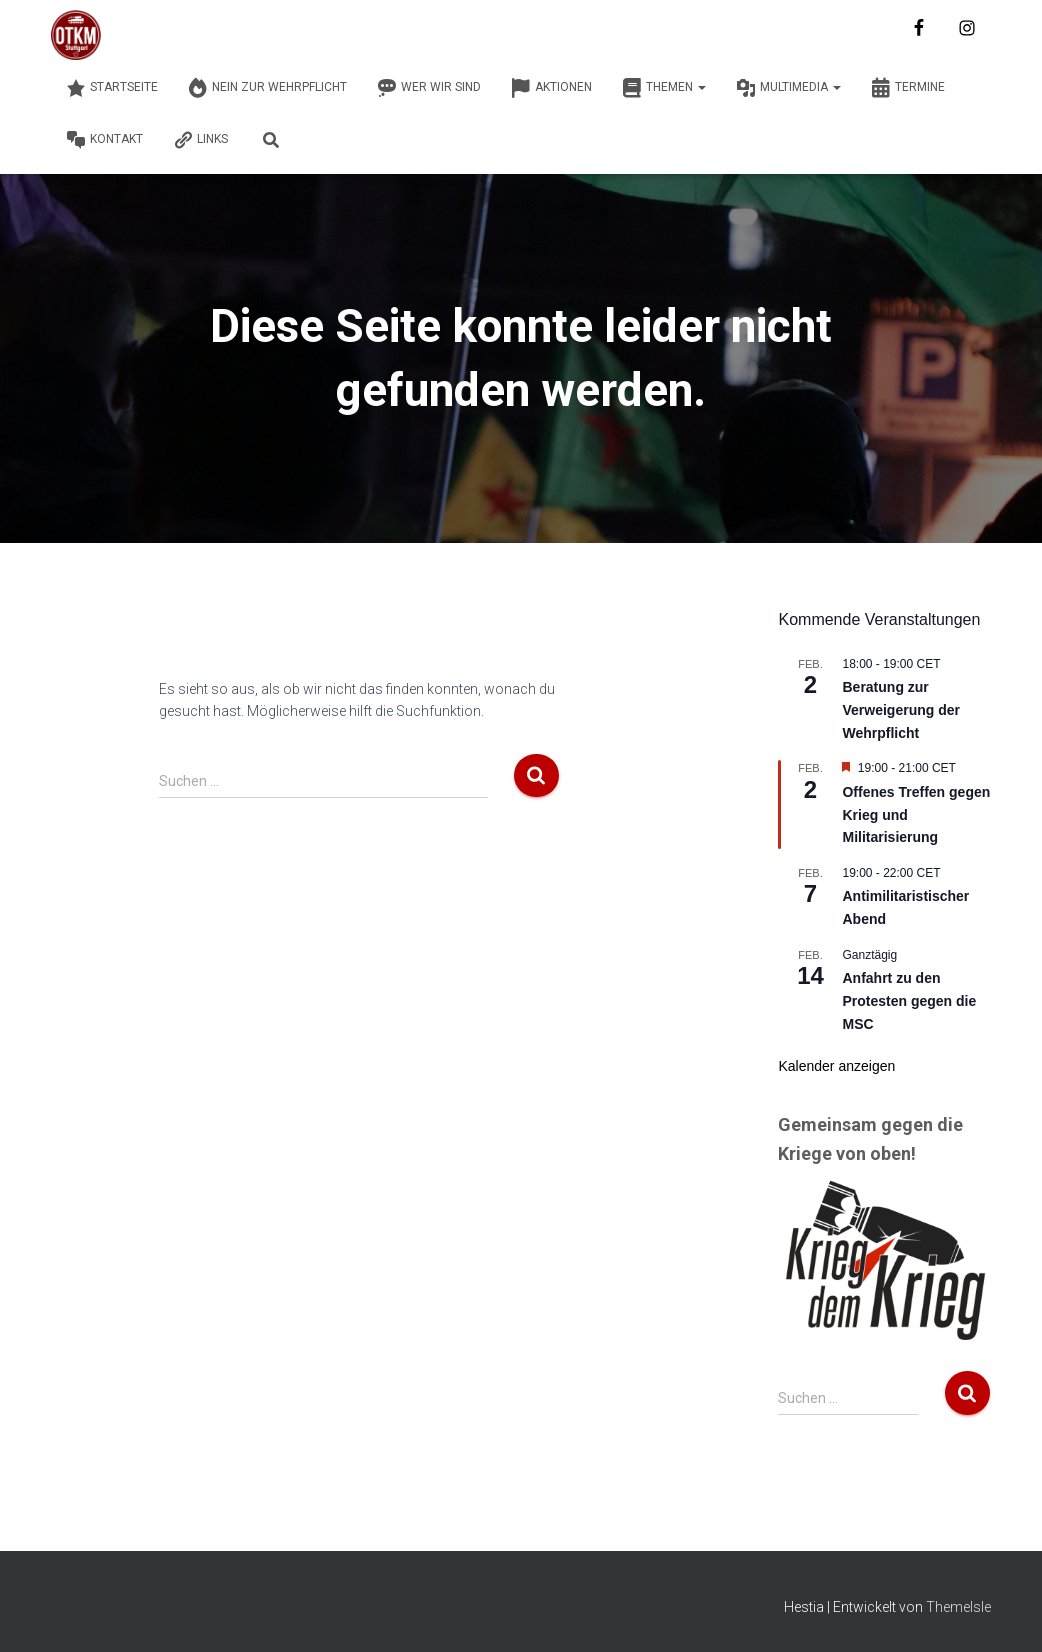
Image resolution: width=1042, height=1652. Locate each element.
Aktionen (551, 88)
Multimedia (788, 88)
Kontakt (104, 140)
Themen (664, 88)
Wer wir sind (429, 88)
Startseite (112, 88)
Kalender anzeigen (836, 1066)
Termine (908, 88)
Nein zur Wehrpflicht (267, 88)
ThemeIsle (958, 1607)
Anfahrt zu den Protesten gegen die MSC (909, 1000)
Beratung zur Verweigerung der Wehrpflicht (900, 709)
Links (200, 140)
